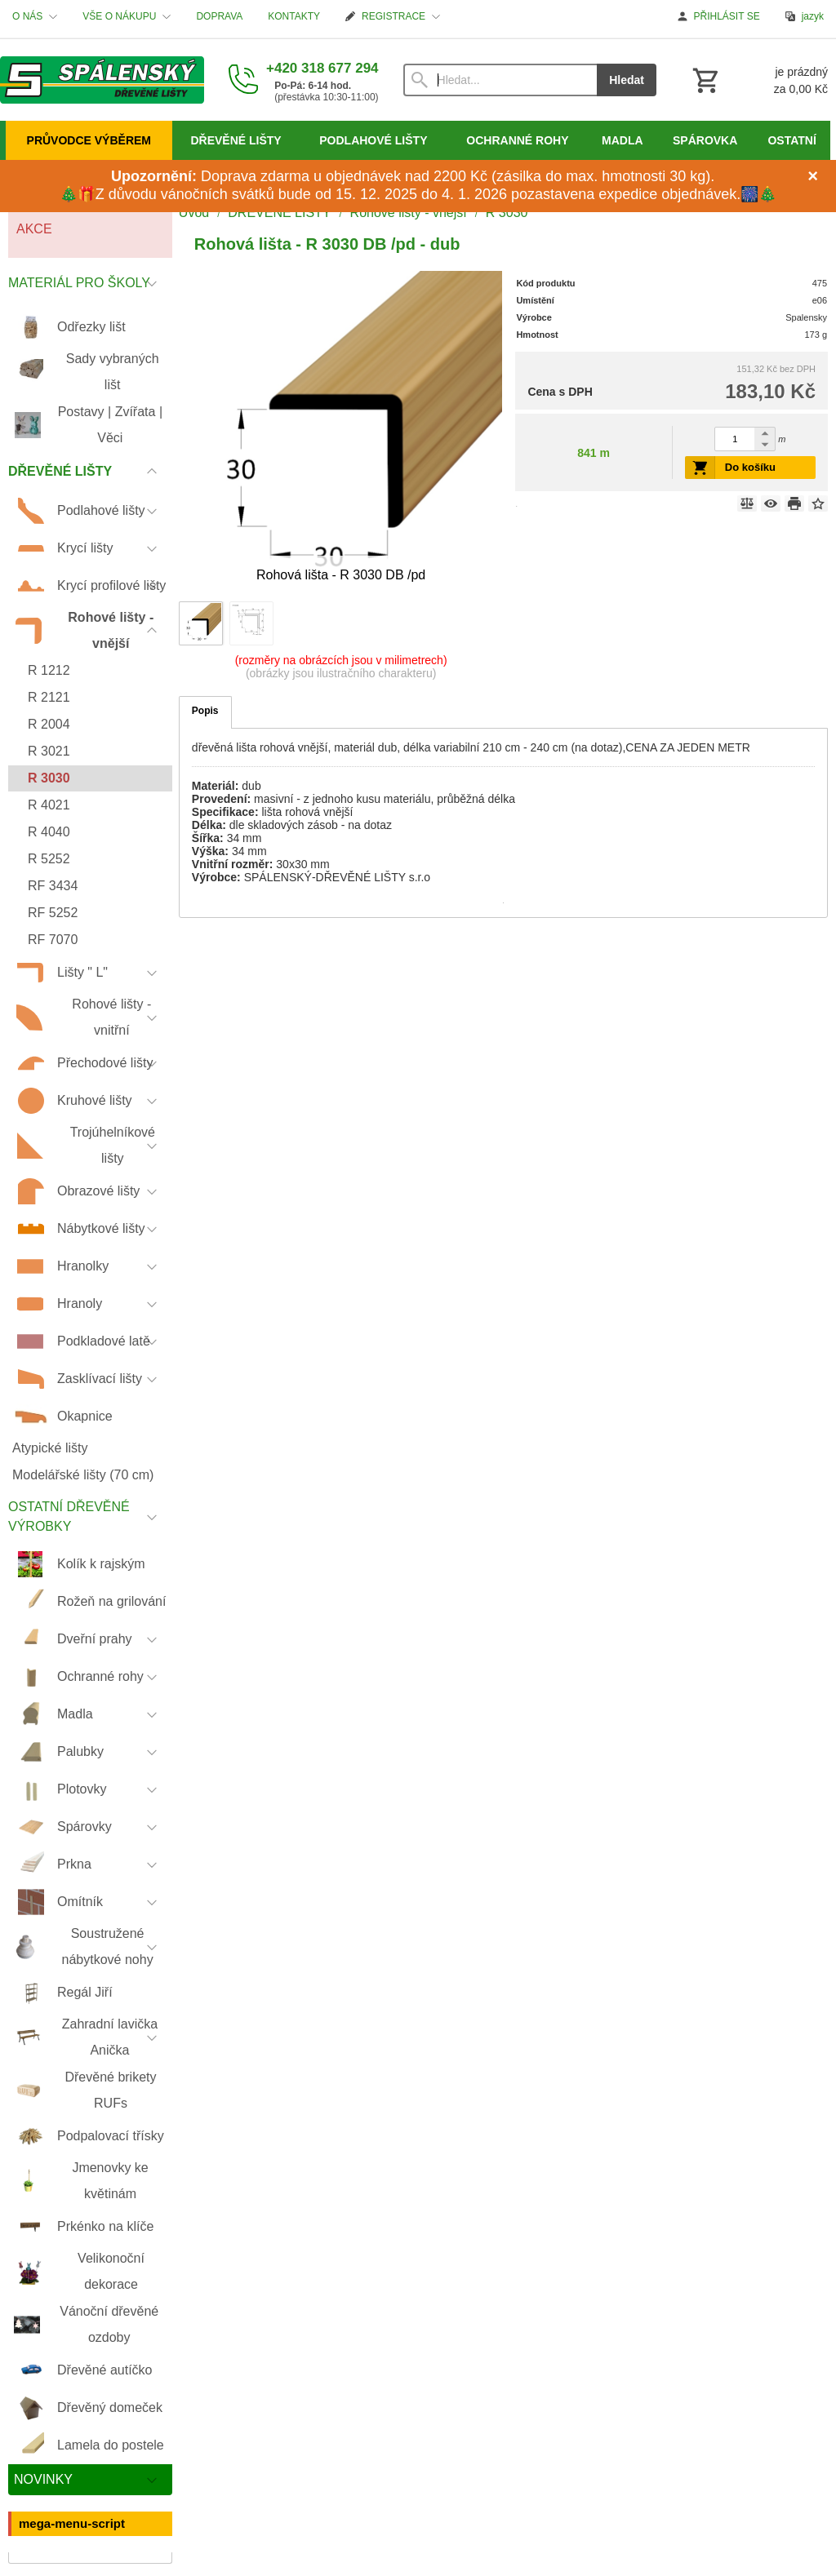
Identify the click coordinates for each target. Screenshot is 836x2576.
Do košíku (750, 467)
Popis (205, 710)
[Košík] (758, 80)
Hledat (626, 79)
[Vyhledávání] (500, 80)
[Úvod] (102, 80)
